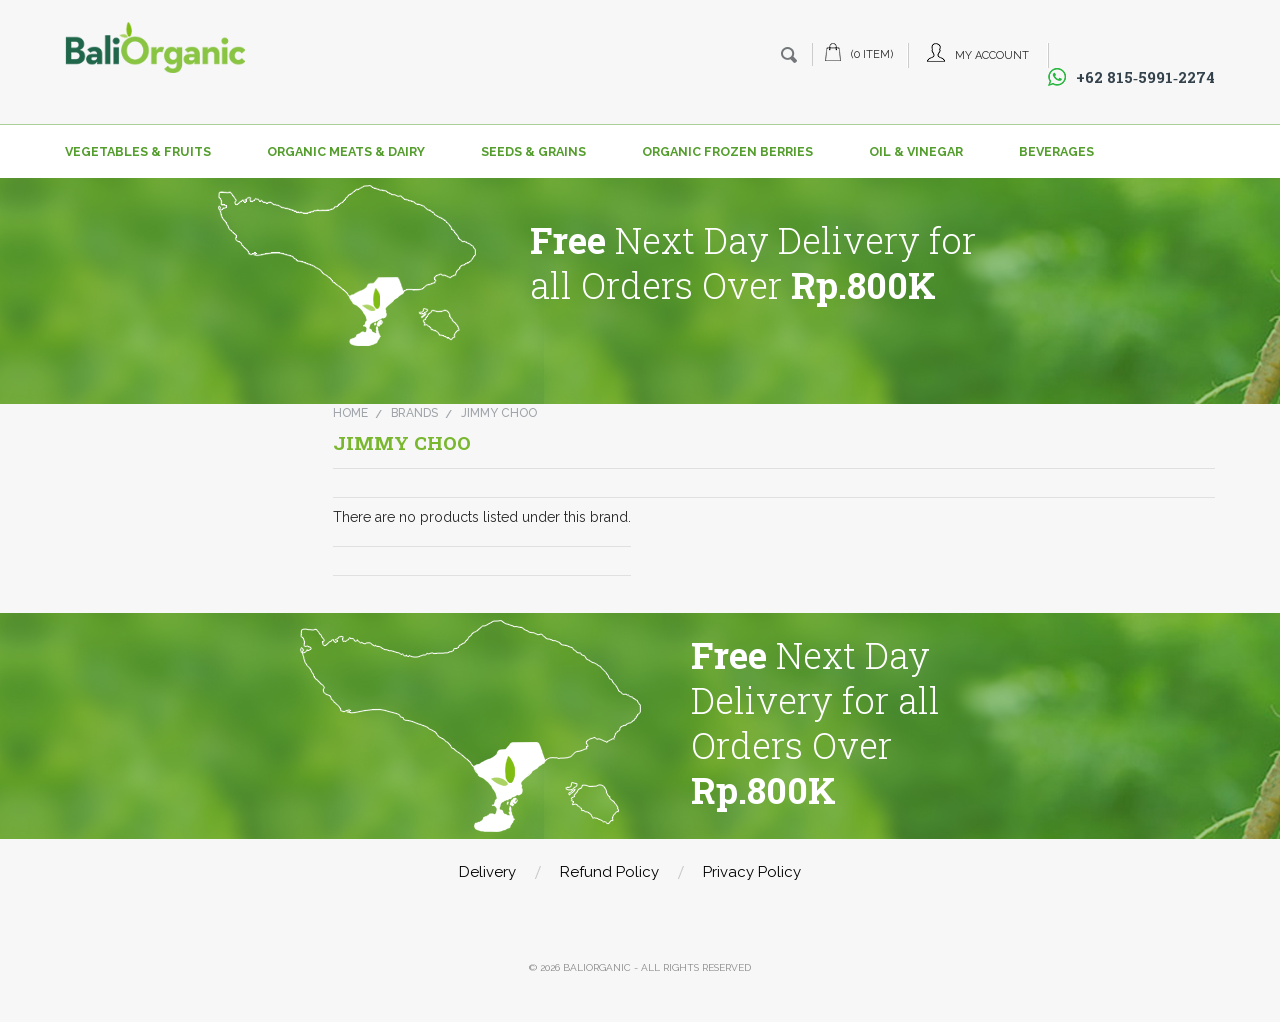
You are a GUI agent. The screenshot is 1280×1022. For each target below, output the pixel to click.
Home (350, 413)
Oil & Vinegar (916, 151)
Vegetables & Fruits (138, 151)
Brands (414, 413)
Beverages (1056, 151)
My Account (992, 55)
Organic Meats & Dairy (346, 151)
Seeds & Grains (533, 151)
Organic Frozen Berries (727, 151)
